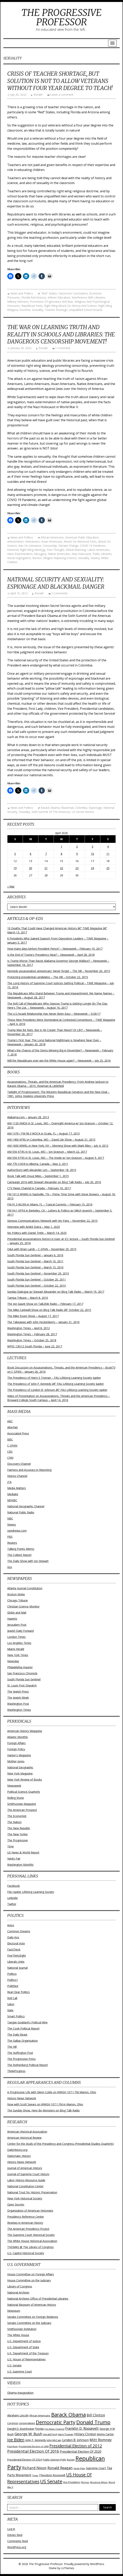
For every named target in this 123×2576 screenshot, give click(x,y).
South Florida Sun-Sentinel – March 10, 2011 (35, 1261)
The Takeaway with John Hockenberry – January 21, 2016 (43, 1322)
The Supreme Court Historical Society (31, 2235)
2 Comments (59, 593)
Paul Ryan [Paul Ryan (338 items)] (12, 2446)
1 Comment (62, 348)
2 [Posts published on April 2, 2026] (77, 846)
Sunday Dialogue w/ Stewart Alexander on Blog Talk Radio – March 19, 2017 (55, 1291)
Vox (9, 1567)
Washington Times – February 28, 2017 (32, 1334)
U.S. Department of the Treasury (28, 2353)
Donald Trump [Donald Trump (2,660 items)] (93, 2422)
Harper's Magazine (19, 1755)
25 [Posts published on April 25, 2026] (107, 868)
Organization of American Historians (30, 2210)
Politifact (12, 1986)
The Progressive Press (21, 2059)
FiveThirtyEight (16, 1955)
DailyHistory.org (17, 2150)
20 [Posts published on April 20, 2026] (30, 868)
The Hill (12, 2047)
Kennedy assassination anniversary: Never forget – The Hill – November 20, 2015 (58, 971)
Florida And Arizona (33, 297)
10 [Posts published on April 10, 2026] (92, 854)
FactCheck (13, 1949)
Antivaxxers (32, 541)
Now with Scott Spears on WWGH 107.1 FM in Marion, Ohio (45, 2104)
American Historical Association (27, 2131)
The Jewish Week (18, 1697)
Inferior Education (59, 297)
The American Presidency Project (28, 2229)
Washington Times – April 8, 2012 (28, 1328)
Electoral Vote (16, 1943)
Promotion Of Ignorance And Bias (51, 301)
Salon (10, 2004)
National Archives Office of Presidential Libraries (37, 2298)
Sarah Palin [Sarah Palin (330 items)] (79, 2468)
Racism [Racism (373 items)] (71, 2459)
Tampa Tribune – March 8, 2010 (27, 1298)
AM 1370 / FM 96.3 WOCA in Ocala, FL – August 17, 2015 (43, 1133)
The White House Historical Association (32, 2241)
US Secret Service (83, 812)
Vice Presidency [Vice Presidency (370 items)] (71, 2482)
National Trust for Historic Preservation (32, 2192)
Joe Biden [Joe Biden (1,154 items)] (15, 2439)
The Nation (14, 1822)
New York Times (17, 1655)
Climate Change (68, 545)
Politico (12, 1974)
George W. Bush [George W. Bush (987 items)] (28, 2433)
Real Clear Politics (18, 1992)
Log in (11, 2529)
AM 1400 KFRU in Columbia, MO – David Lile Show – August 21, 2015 (51, 1139)
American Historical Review (24, 2137)
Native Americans (59, 554)
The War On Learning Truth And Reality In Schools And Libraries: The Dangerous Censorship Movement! (61, 334)
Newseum (13, 2311)
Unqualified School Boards (85, 310)
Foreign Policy (16, 1749)
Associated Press (18, 1433)
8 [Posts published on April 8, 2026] (61, 854)
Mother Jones (15, 1761)
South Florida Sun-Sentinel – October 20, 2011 (36, 1279)
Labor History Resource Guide (26, 2180)
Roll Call (12, 1998)
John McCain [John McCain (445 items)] (54, 2440)
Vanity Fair (13, 1858)
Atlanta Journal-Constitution (24, 1588)
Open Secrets (15, 2204)
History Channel (17, 1476)
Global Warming (76, 550)
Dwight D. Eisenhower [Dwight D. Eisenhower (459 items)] (20, 2429)
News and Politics (21, 293)
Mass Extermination (20, 554)
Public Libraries (102, 554)
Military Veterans (17, 301)
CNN (10, 1458)
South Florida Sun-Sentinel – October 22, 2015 (36, 1285)
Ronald (37, 94)
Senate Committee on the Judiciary (29, 2323)
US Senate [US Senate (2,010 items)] (51, 2481)
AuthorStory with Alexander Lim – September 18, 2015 (41, 1170)
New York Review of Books (24, 1779)
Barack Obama (50, 808)
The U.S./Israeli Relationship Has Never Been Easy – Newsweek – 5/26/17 (53, 1014)
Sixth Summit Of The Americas (51, 812)
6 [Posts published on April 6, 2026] (30, 854)
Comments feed (17, 2541)
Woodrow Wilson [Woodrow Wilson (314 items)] (99, 2482)
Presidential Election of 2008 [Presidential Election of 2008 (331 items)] (34, 2446)
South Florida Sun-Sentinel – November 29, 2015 (38, 1273)
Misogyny (40, 554)
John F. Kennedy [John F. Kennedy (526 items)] (35, 2440)
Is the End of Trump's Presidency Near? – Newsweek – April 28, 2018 (51, 955)
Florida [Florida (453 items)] (39, 2429)
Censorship (50, 545)
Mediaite (12, 1494)
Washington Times (19, 1710)
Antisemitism (15, 541)
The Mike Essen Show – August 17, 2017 (33, 1316)
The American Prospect (22, 1810)
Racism (37, 558)
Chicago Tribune (17, 1600)
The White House (18, 2335)
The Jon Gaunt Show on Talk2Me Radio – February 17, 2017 (45, 1304)
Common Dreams (18, 1931)
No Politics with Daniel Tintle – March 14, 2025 (37, 1233)
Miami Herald (15, 1649)
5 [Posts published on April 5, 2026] (15, 854)
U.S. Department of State (23, 2347)
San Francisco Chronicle (22, 1673)
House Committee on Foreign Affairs (30, 2274)
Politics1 (12, 1980)
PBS (10, 1537)
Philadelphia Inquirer (20, 1667)
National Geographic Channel (25, 1506)
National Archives (18, 2292)
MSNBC (12, 1500)
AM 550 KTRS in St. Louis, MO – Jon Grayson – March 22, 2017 (47, 1152)
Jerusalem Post (16, 1625)
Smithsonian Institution (21, 2329)
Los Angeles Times (19, 1643)
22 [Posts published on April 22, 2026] (61, 868)
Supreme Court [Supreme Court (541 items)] (96, 2468)
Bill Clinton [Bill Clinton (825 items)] (96, 2415)
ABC (10, 1421)
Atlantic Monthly (17, 1737)
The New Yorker (17, 1834)
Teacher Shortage (56, 310)
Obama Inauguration (20, 2392)
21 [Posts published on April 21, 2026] (46, 868)
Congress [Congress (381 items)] (12, 2423)
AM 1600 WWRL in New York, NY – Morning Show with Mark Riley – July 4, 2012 (57, 1145)
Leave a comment (61, 94)
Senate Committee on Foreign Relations (32, 2317)
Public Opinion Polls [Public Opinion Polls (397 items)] (54, 2459)
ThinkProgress (16, 2071)
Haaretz (12, 1618)
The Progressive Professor (61, 17)
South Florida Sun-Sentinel (24, 1679)
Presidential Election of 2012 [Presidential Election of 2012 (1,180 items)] (75, 2445)
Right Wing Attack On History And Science (70, 306)
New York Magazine (20, 1773)
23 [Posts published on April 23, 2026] (77, 868)
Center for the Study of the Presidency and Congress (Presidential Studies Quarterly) (60, 2144)
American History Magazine (24, 1731)
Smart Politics (16, 2016)
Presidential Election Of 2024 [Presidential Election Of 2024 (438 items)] (24, 2459)
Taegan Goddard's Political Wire (27, 2022)
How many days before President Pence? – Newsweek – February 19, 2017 (54, 948)
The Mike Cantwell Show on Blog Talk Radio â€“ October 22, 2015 (49, 1310)
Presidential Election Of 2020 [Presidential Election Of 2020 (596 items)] (80, 2451)
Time (10, 1846)
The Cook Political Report (23, 2028)
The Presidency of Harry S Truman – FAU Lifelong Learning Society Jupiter (54, 1378)
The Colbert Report (19, 1555)
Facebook (13, 1886)
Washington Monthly (20, 1864)
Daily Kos (13, 1937)
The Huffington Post (20, 2053)
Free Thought (55, 550)
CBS (10, 1451)
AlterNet (12, 1427)
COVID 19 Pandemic (93, 545)
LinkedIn (12, 1898)
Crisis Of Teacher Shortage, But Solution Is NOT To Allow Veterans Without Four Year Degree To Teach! (59, 81)
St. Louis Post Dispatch (22, 1685)
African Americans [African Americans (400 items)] (39, 2415)
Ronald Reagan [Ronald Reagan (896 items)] (60, 2467)
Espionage (95, 808)
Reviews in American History (25, 2223)
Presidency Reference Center (25, 2216)
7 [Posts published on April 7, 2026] (46, 854)
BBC (10, 1439)
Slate (10, 2010)
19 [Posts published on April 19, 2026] (15, 868)
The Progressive (17, 1840)
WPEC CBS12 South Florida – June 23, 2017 (34, 1346)
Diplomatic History (19, 2156)
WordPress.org (16, 2547)
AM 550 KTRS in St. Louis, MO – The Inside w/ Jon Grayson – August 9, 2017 (55, 1158)
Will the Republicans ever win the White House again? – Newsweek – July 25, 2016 (59, 1060)
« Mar (10, 886)
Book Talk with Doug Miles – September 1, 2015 (38, 1176)
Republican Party (32, 306)
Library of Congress (19, 2286)
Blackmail (67, 808)
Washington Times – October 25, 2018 (31, 1340)
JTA (9, 1482)
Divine (53, 2568)
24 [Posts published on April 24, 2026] (92, 868)
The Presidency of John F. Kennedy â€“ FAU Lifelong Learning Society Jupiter (55, 1384)
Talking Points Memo (20, 1549)
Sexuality (37, 310)
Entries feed (14, 2535)
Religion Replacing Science (59, 558)
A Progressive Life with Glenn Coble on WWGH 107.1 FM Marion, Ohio (51, 2092)
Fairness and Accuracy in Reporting (29, 1470)
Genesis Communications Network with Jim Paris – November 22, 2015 (52, 1221)
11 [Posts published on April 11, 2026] (107, 854)
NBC (10, 1518)
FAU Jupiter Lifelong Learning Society (30, 1892)
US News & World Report (23, 1852)
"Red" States (49, 293)
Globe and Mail (16, 1612)
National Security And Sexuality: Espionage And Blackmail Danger (55, 583)
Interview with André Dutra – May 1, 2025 (33, 1227)
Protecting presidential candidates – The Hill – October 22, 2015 (47, 977)
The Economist (16, 1816)
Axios (10, 1925)
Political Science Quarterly (23, 1792)
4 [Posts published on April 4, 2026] (108, 846)
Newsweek (14, 1785)
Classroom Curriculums (73, 293)
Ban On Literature (29, 545)
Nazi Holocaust (81, 554)
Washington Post (18, 1704)
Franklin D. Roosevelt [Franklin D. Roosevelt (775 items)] (82, 2428)
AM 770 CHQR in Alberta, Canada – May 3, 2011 (37, 1164)
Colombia (81, 808)
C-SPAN (12, 1445)
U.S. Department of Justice (24, 2341)
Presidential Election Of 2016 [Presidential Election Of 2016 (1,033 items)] (33, 2451)
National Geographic (20, 1767)
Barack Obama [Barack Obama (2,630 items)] (68, 2414)
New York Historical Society (24, 2198)
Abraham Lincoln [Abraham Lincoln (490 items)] (18, 2415)
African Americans (52, 537)
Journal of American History (24, 2168)
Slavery (95, 558)
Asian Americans (51, 541)
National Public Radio (20, 1512)
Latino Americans (98, 550)
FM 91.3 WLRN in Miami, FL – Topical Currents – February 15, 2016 (49, 1204)
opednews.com (17, 1530)
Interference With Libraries (88, 297)
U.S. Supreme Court (19, 2371)
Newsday (13, 1661)
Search (107, 2507)
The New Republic (18, 1828)
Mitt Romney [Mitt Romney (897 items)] (101, 2439)
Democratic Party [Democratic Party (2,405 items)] (55, 2422)
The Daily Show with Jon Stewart (28, 1561)
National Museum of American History (31, 2304)
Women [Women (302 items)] (85, 2482)
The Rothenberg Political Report (27, 2065)
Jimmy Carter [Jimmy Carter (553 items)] (105, 2434)
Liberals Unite (15, 1961)
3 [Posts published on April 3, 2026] (92, 846)
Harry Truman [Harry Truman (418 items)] (65, 2434)
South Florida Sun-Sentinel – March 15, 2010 (35, 1267)
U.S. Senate (14, 2365)
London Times (16, 1637)
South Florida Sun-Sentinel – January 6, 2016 (35, 1255)
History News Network (21, 2098)
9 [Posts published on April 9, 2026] (77, 854)
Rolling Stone (15, 1798)
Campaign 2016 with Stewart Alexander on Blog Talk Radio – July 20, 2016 (54, 1182)
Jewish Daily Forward (20, 1631)
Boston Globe (16, 1594)
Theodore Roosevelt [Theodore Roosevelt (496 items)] (52, 2475)
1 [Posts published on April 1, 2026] (61, 846)
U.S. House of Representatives (26, 2359)
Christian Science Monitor (23, 1606)
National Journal (17, 1968)
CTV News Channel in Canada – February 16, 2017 (39, 1188)
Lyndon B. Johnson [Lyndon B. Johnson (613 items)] (75, 2440)
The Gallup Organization (22, 2040)
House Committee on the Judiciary (29, 2280)
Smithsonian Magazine (21, 1804)
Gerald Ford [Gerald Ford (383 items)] (50, 2434)
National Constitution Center (25, 2186)
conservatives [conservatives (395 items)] (27, 2423)
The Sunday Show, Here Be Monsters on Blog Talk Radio (43, 2110)
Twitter (11, 1904)
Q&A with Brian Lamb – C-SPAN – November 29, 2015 (41, 1249)
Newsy (11, 1524)
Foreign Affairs (16, 1743)
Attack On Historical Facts (80, 541)
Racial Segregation (19, 558)
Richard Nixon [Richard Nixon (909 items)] (34, 2467)
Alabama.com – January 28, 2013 (28, 1117)
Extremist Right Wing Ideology (26, 550)
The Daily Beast (17, 2034)
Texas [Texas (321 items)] (35, 2475)
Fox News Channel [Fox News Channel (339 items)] (54, 2428)
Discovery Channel (19, 1464)
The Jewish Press (18, 1691)
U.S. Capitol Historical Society (25, 2253)
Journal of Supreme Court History (28, 2174)
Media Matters (16, 1488)
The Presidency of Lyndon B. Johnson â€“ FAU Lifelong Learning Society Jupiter (57, 1390)
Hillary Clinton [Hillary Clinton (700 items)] (85, 2434)
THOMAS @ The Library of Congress (30, 2247)
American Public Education (82, 537)
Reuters (12, 1543)
